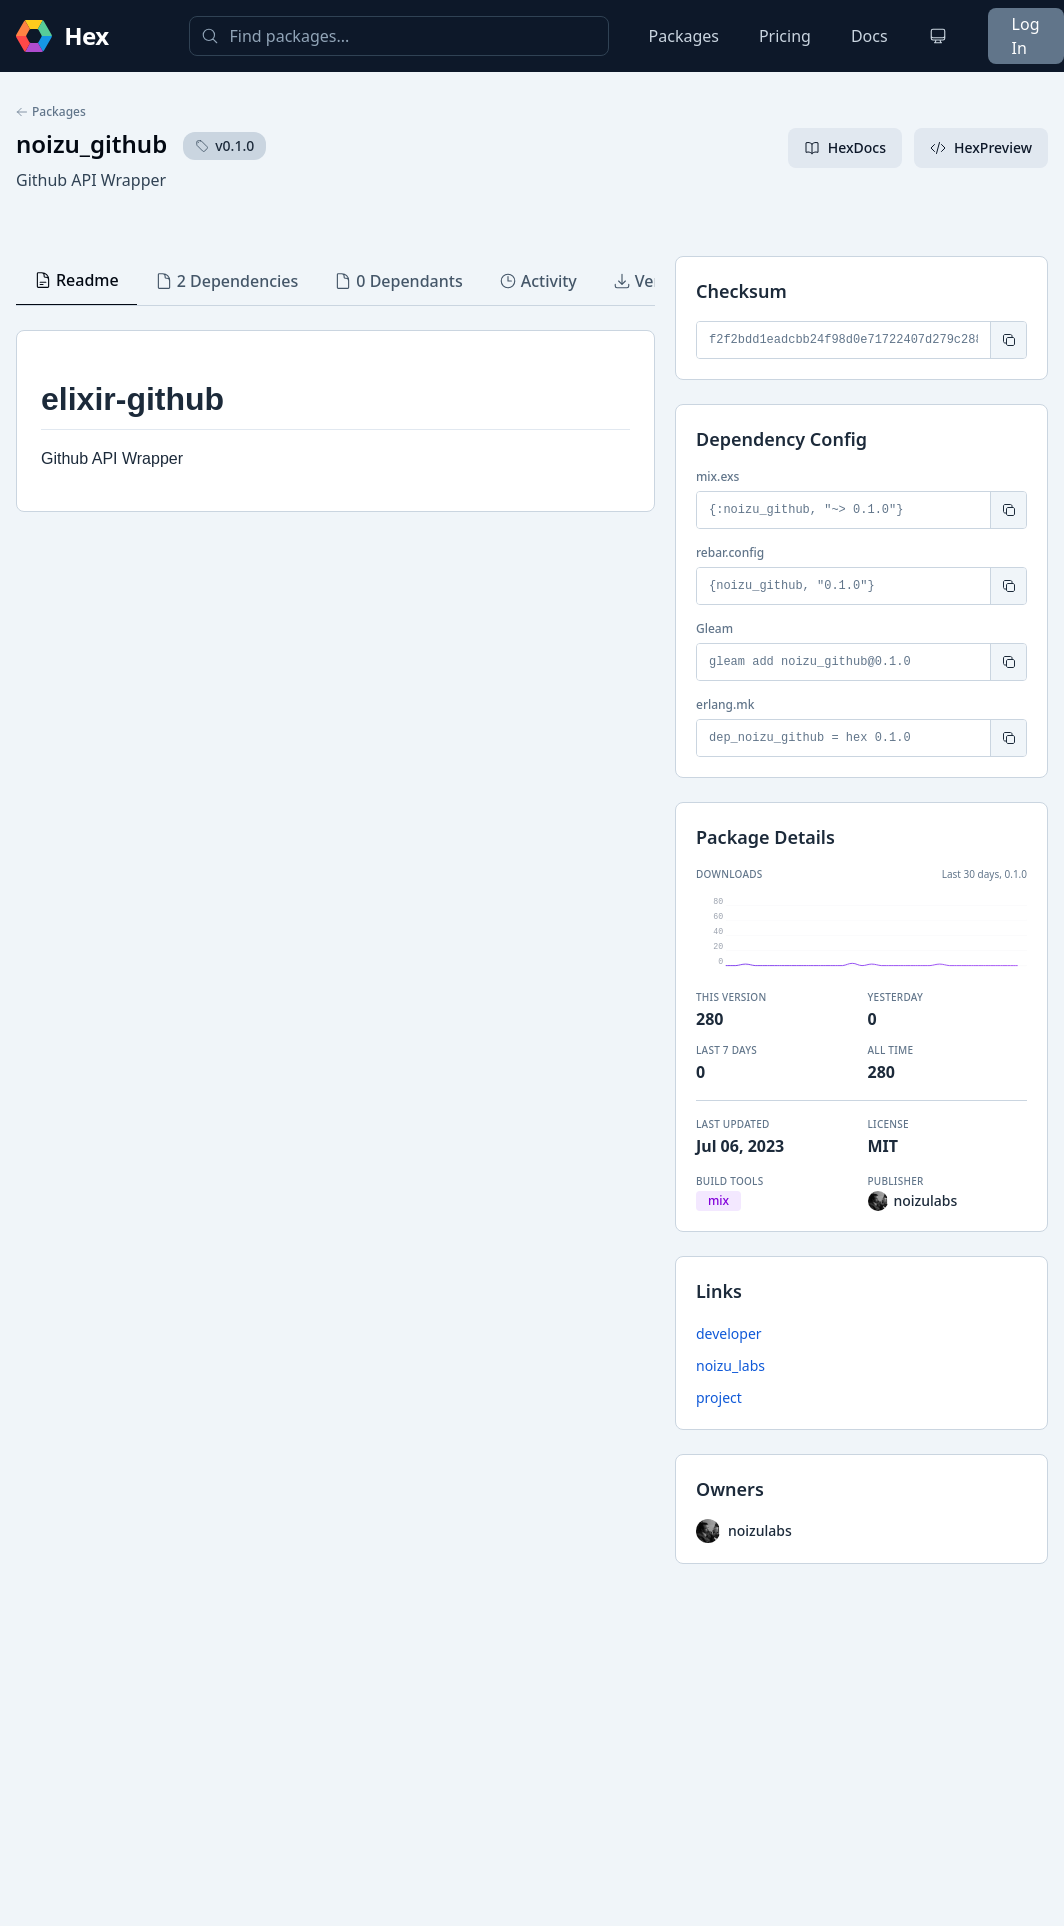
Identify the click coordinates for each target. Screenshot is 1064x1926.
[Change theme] (938, 36)
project (719, 1397)
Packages (684, 36)
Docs (869, 36)
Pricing (785, 36)
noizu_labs (730, 1365)
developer (729, 1333)
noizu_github (91, 143)
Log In (1026, 36)
